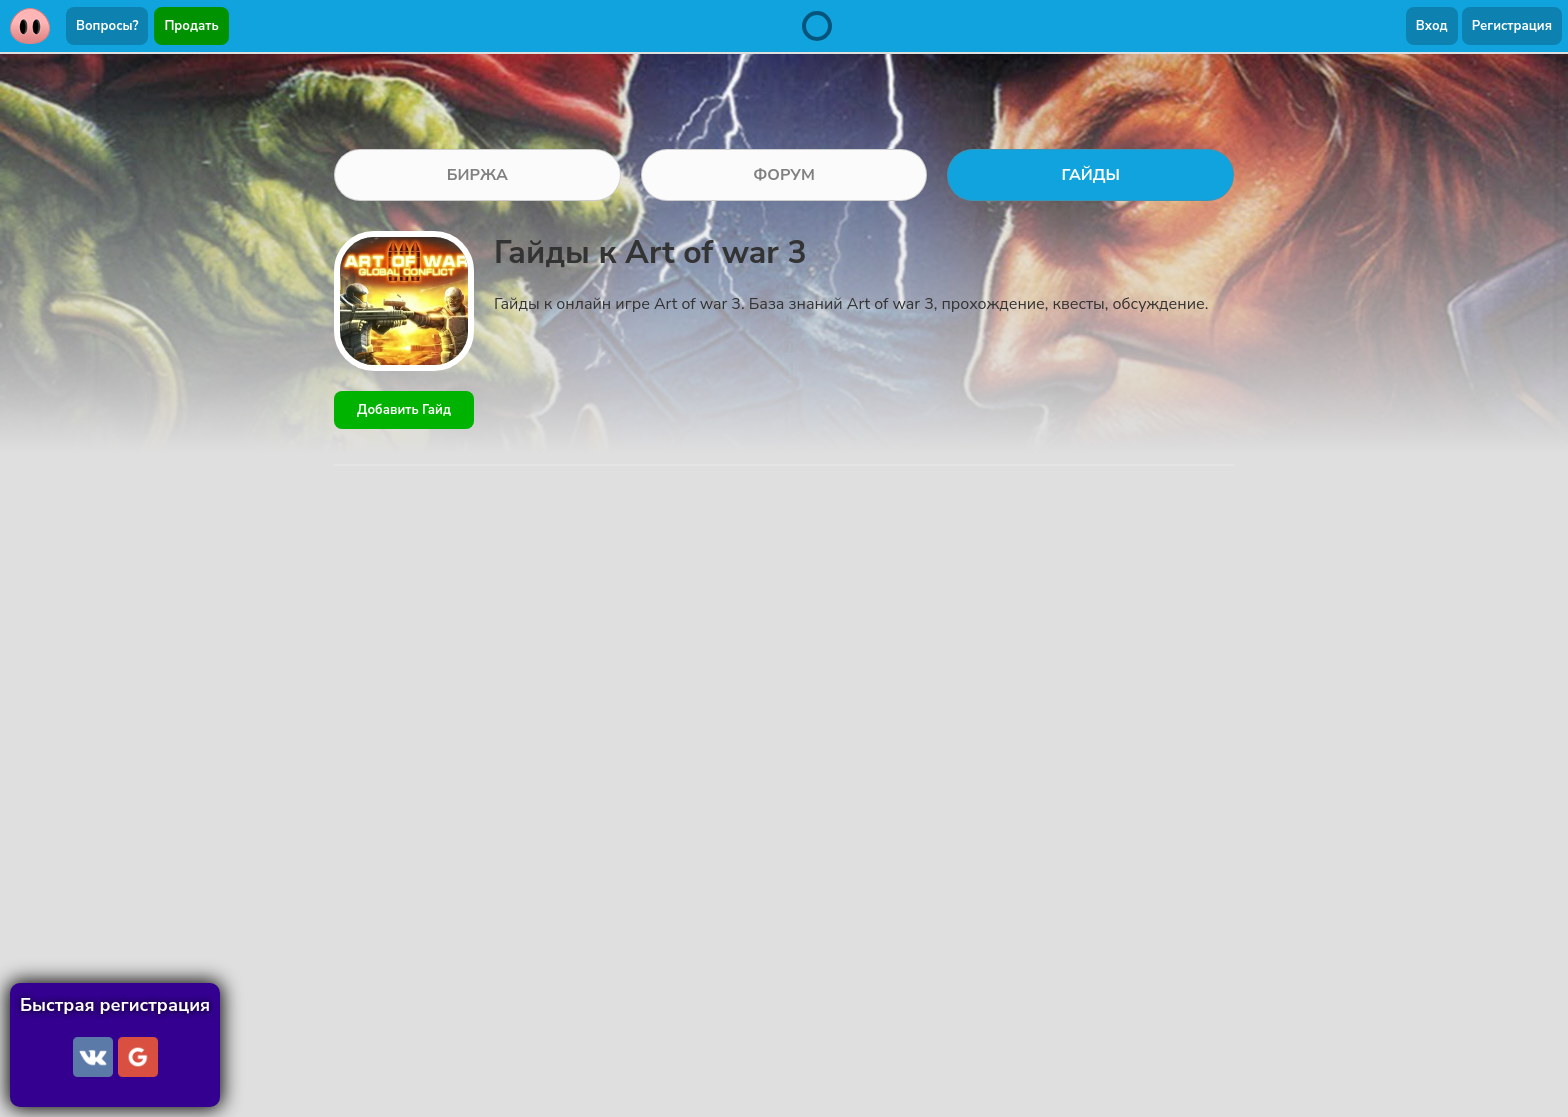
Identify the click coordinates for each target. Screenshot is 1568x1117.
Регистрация (1512, 26)
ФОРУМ (784, 175)
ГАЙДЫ (1090, 175)
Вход (1432, 26)
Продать (191, 26)
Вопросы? (107, 26)
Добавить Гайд (404, 410)
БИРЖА (477, 175)
